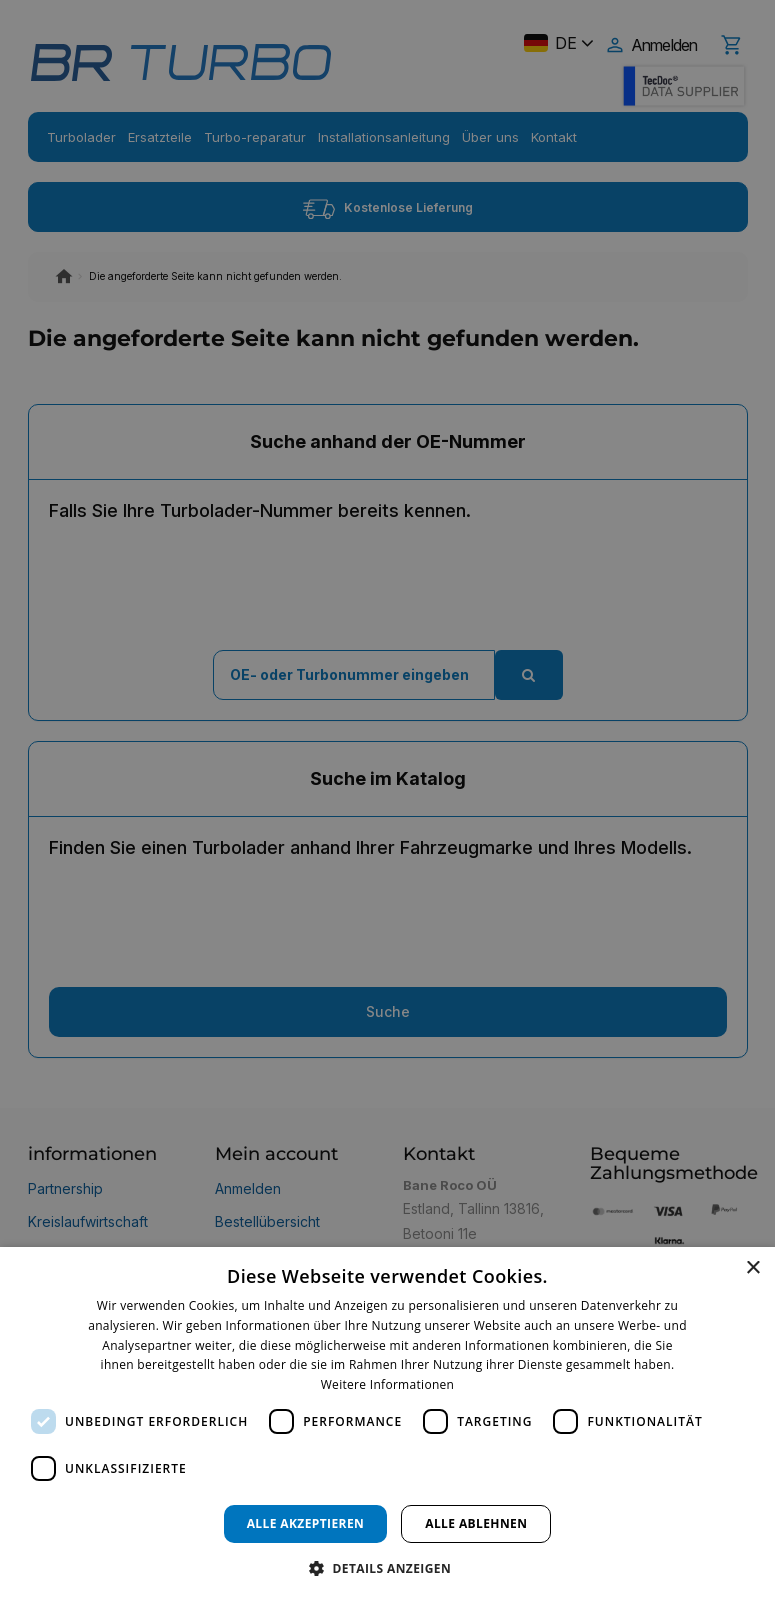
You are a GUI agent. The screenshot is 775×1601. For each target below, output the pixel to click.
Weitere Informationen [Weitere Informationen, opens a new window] (388, 1384)
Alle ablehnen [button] (476, 1523)
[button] (387, 1567)
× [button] (752, 1268)
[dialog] (387, 1424)
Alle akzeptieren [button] (306, 1523)
